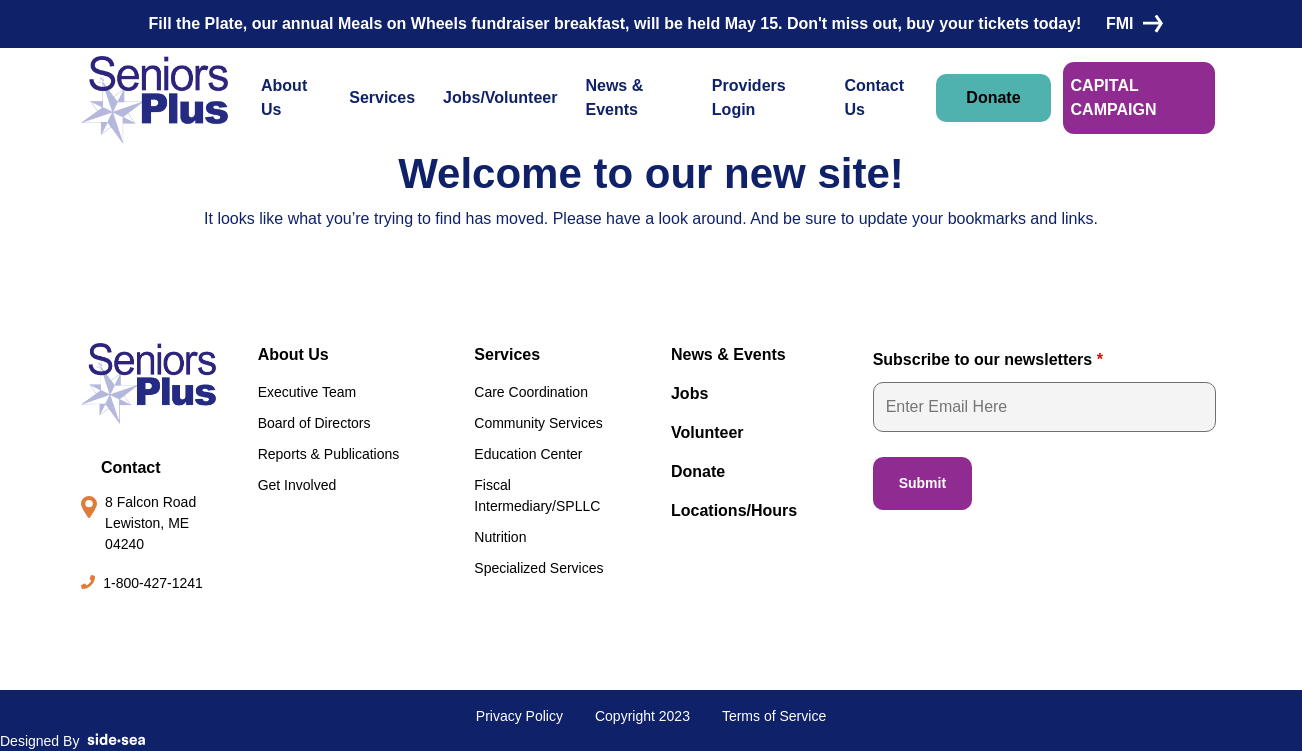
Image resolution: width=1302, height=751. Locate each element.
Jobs (689, 393)
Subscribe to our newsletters (988, 359)
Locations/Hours (734, 510)
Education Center (528, 454)
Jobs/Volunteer (500, 97)
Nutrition (500, 537)
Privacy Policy (519, 716)
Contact (131, 467)
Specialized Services (538, 568)
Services (382, 97)
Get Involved (297, 485)
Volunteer (707, 432)
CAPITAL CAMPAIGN (1114, 97)
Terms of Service (774, 716)
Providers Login (749, 97)
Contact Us (874, 97)
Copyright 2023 (642, 716)
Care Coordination (531, 392)
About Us (284, 97)
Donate (993, 97)
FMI (1130, 23)
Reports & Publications (329, 454)
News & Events (614, 97)
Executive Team (307, 392)
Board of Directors (314, 423)
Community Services (538, 423)
